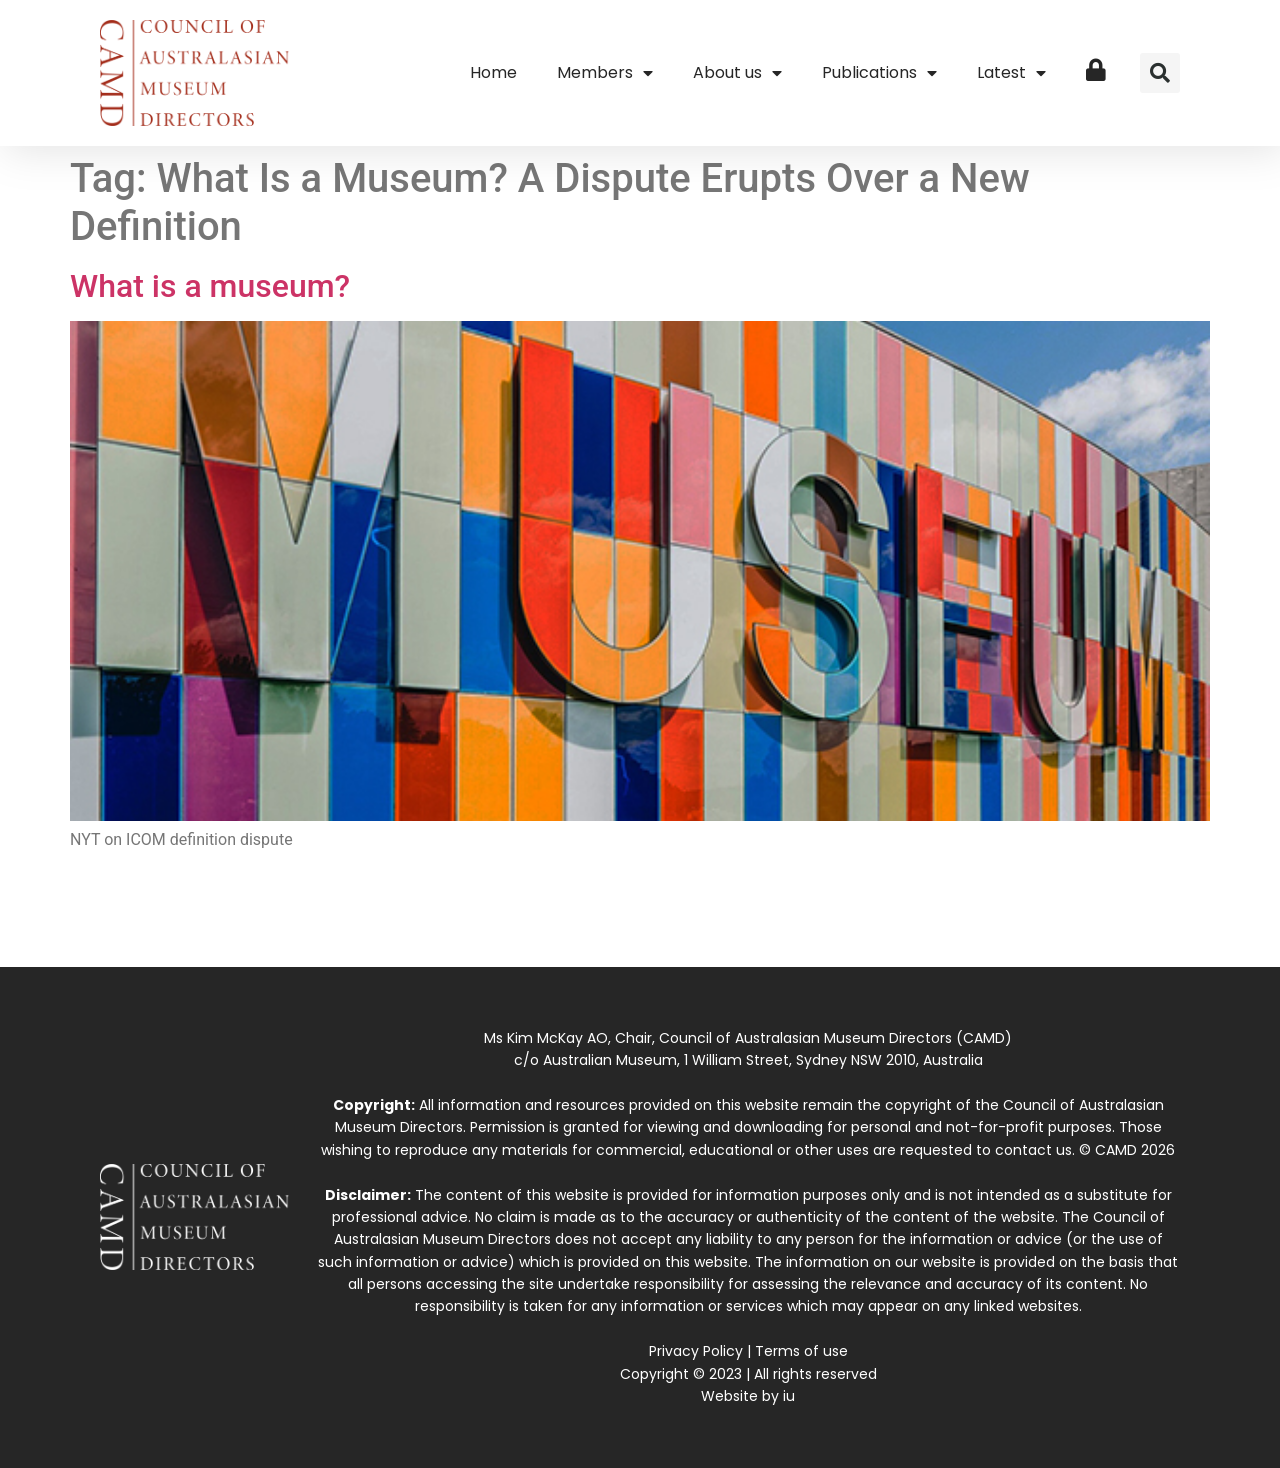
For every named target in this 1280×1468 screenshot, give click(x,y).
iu (789, 1396)
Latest (1011, 73)
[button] (1160, 73)
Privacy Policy (696, 1351)
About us (737, 73)
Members (605, 73)
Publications (879, 73)
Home (493, 72)
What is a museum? (210, 286)
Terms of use (801, 1351)
